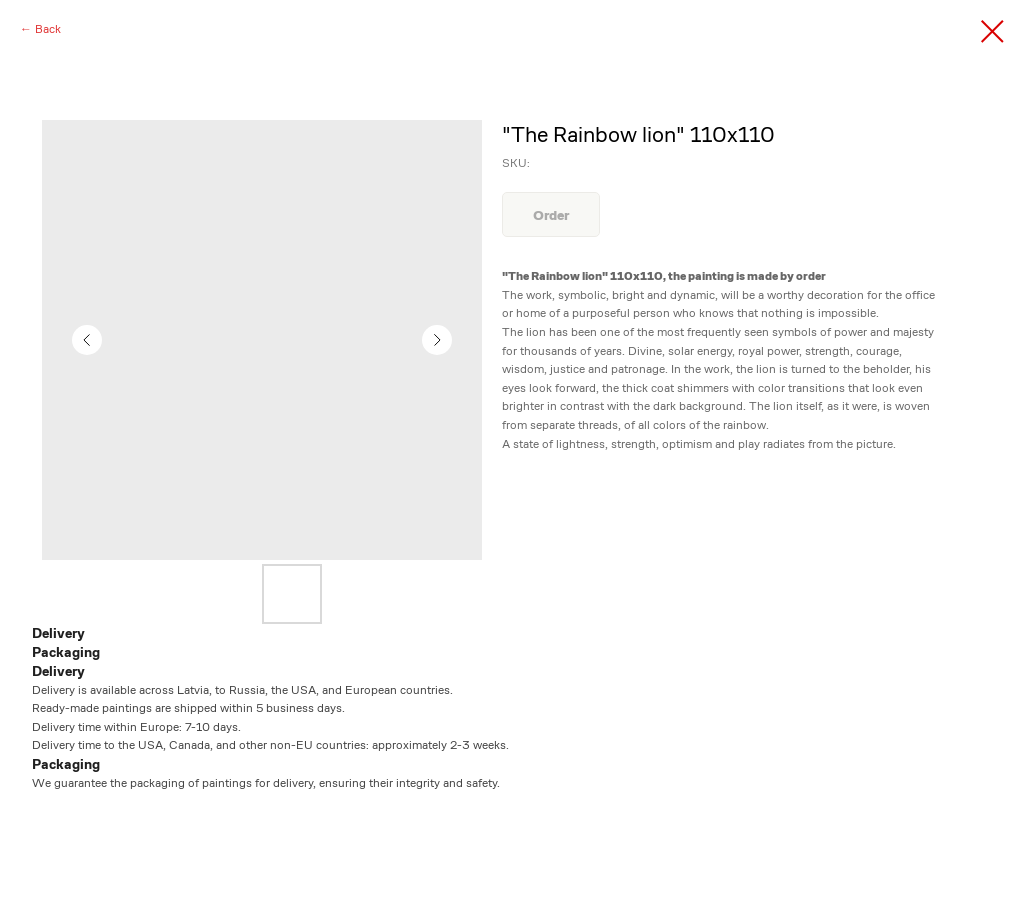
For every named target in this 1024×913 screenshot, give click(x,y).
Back (48, 28)
